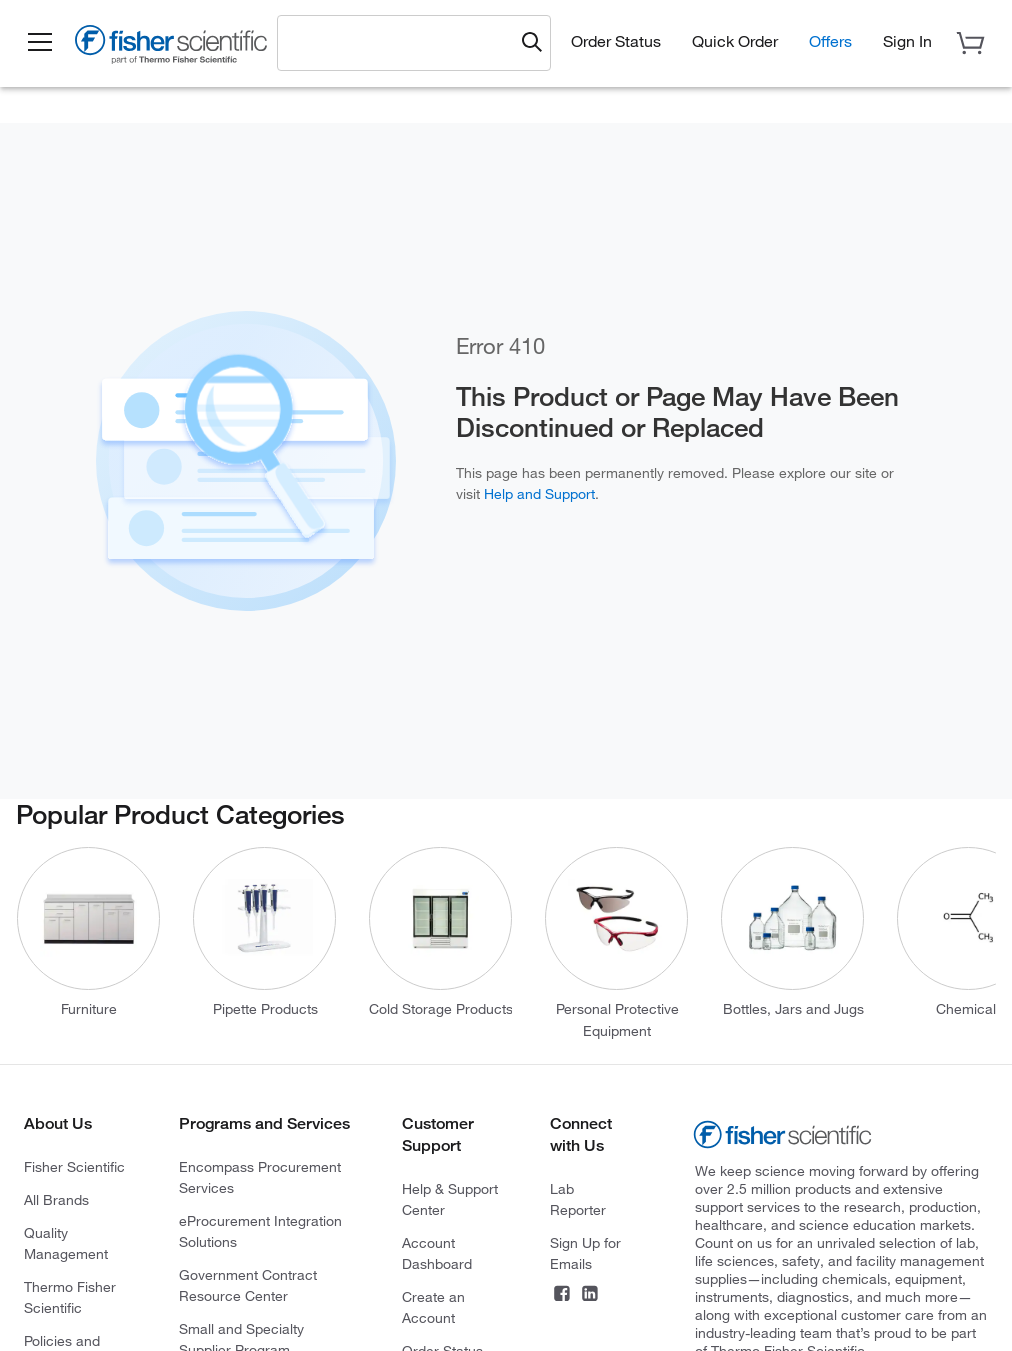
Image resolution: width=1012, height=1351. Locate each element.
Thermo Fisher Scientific (70, 1297)
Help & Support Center (450, 1199)
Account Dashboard (437, 1253)
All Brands (56, 1200)
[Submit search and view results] (532, 43)
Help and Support (539, 494)
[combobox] (402, 42)
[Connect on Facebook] (562, 1296)
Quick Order (735, 41)
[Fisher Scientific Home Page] (175, 48)
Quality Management (66, 1243)
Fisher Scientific (74, 1167)
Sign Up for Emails (585, 1253)
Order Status (616, 41)
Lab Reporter (578, 1199)
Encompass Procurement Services (260, 1177)
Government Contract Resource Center (248, 1285)
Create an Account (433, 1307)
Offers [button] (830, 41)
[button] (42, 43)
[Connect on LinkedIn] (590, 1296)
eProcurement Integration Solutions (260, 1231)
